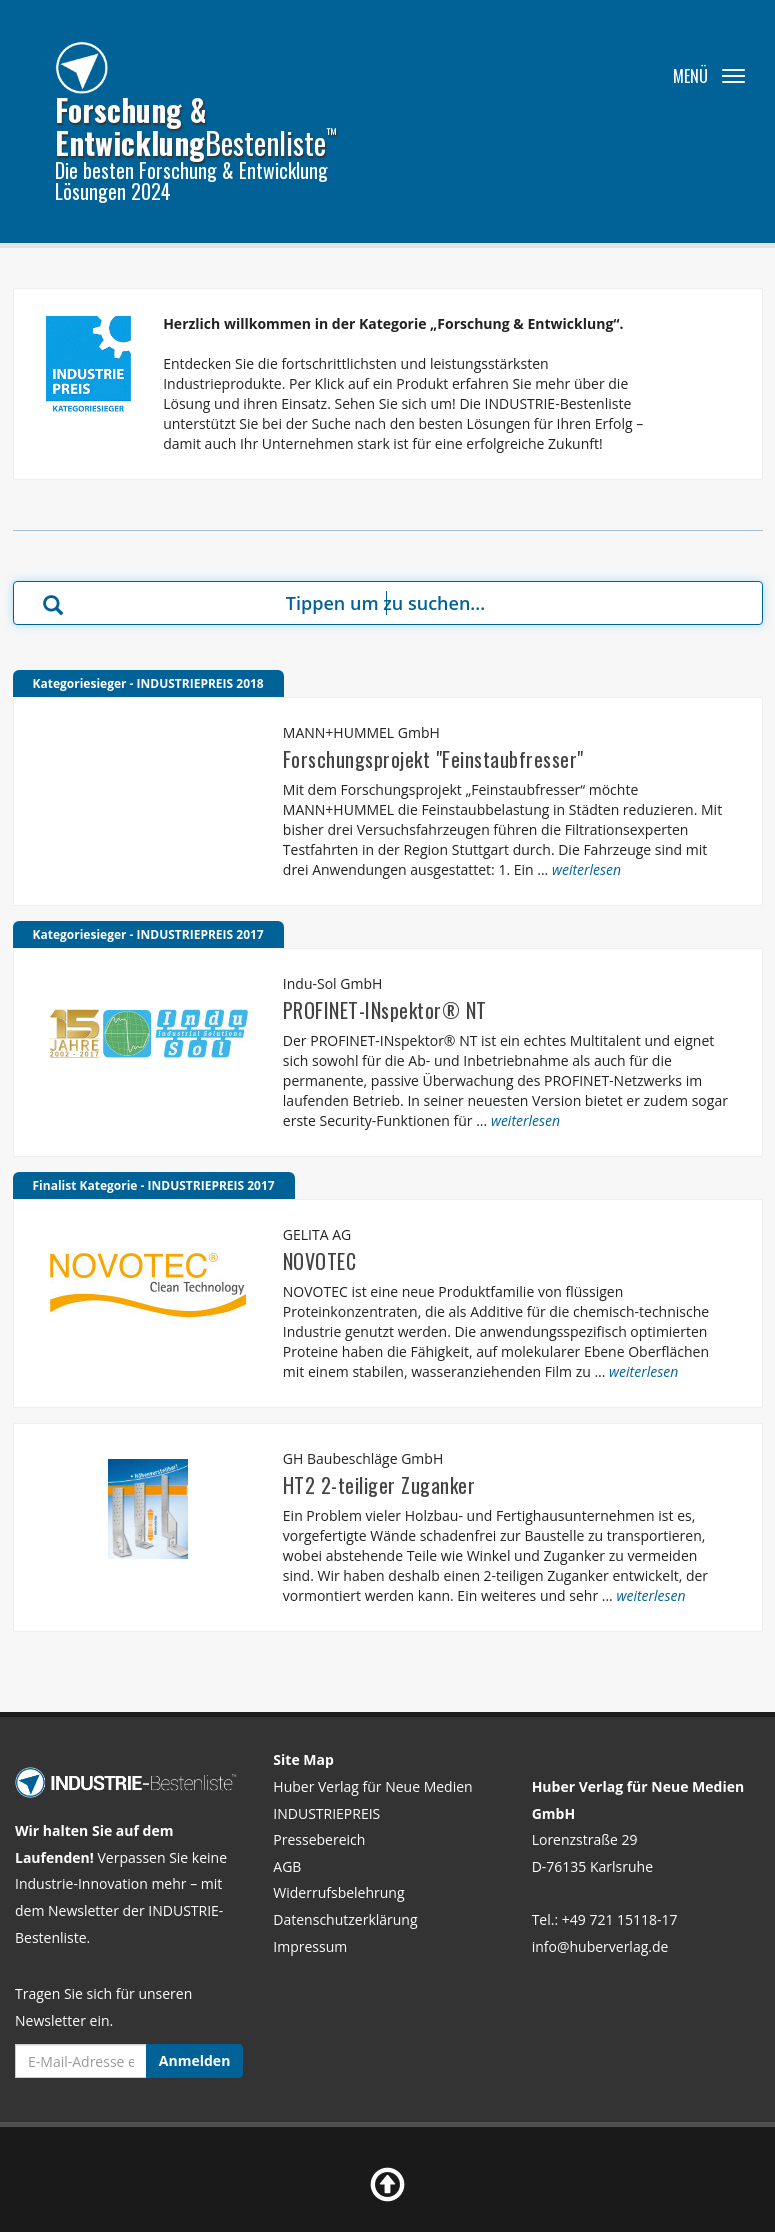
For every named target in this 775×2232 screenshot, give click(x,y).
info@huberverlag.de (600, 1946)
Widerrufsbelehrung (338, 1892)
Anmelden (194, 2060)
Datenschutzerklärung (345, 1919)
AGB (287, 1866)
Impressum (310, 1946)
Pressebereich (319, 1839)
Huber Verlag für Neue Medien (372, 1786)
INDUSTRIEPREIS (326, 1813)
